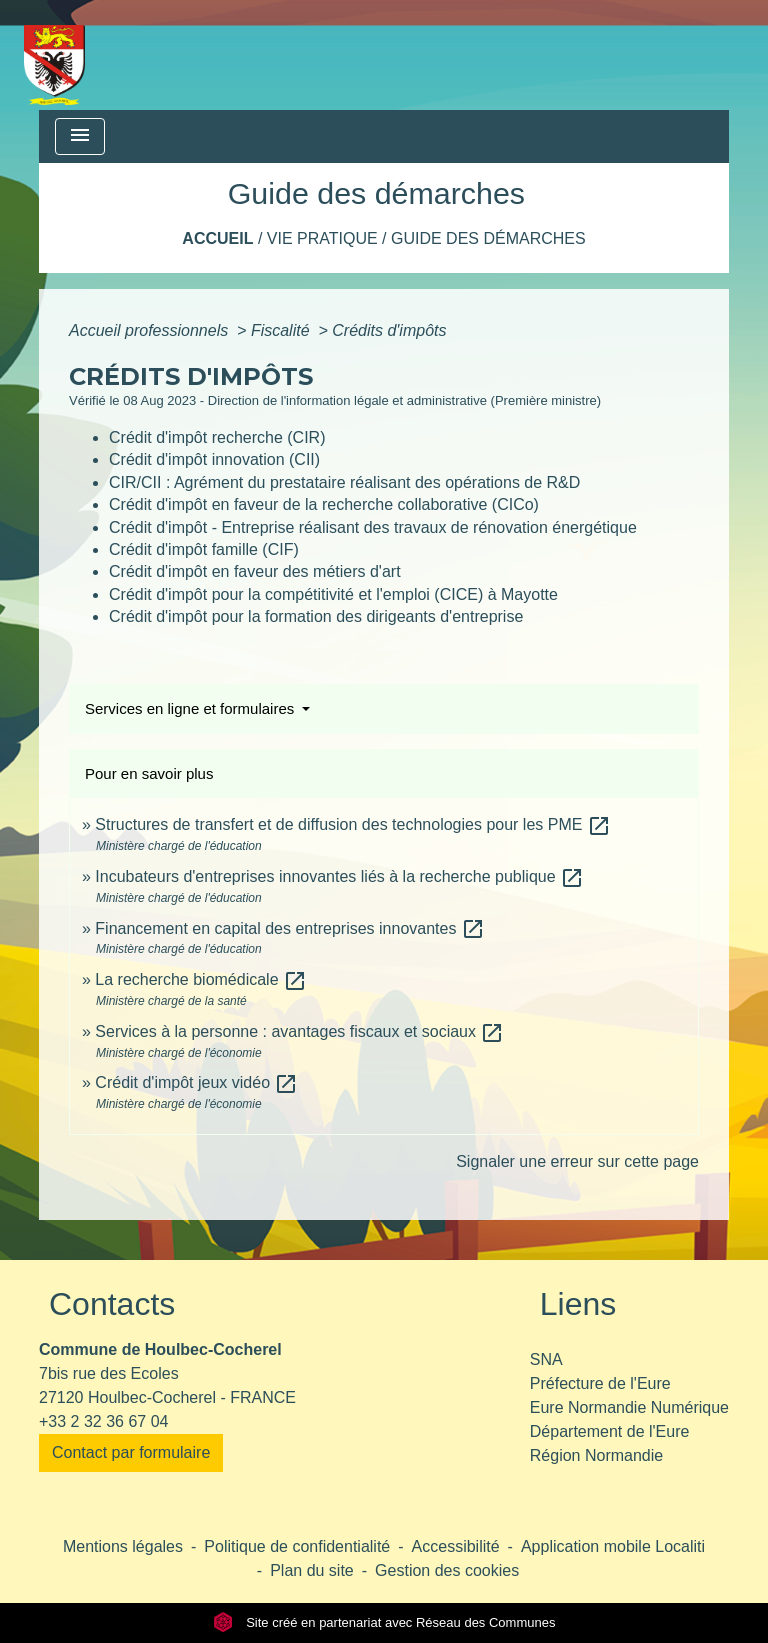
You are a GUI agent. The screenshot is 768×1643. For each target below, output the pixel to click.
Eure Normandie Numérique (629, 1407)
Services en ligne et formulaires (191, 708)
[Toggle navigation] (80, 136)
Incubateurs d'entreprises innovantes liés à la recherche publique (339, 876)
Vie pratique (322, 238)
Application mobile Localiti (613, 1546)
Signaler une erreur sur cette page (577, 1161)
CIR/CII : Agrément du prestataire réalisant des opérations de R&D (344, 482)
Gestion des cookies (447, 1570)
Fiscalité (282, 330)
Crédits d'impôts (389, 330)
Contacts (112, 1304)
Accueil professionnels (151, 330)
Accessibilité (456, 1546)
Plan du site (312, 1570)
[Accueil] (54, 55)
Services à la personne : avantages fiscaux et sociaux (299, 1031)
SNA (546, 1359)
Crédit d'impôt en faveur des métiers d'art (255, 571)
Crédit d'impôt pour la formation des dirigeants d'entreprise (316, 616)
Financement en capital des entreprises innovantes (290, 928)
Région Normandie (596, 1455)
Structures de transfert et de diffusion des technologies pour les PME (353, 824)
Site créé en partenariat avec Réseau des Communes (384, 1622)
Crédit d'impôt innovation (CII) (214, 459)
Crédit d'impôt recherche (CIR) (217, 437)
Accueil (217, 238)
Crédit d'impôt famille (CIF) (204, 549)
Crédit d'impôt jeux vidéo (196, 1082)
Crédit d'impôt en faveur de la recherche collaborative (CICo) (324, 504)
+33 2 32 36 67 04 (103, 1421)
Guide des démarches (488, 238)
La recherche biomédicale (201, 979)
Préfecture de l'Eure (600, 1383)
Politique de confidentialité (297, 1546)
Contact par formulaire (131, 1452)
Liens (578, 1304)
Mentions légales (123, 1546)
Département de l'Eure (610, 1431)
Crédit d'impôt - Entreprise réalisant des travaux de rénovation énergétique (373, 527)
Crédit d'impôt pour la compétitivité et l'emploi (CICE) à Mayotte (333, 594)
